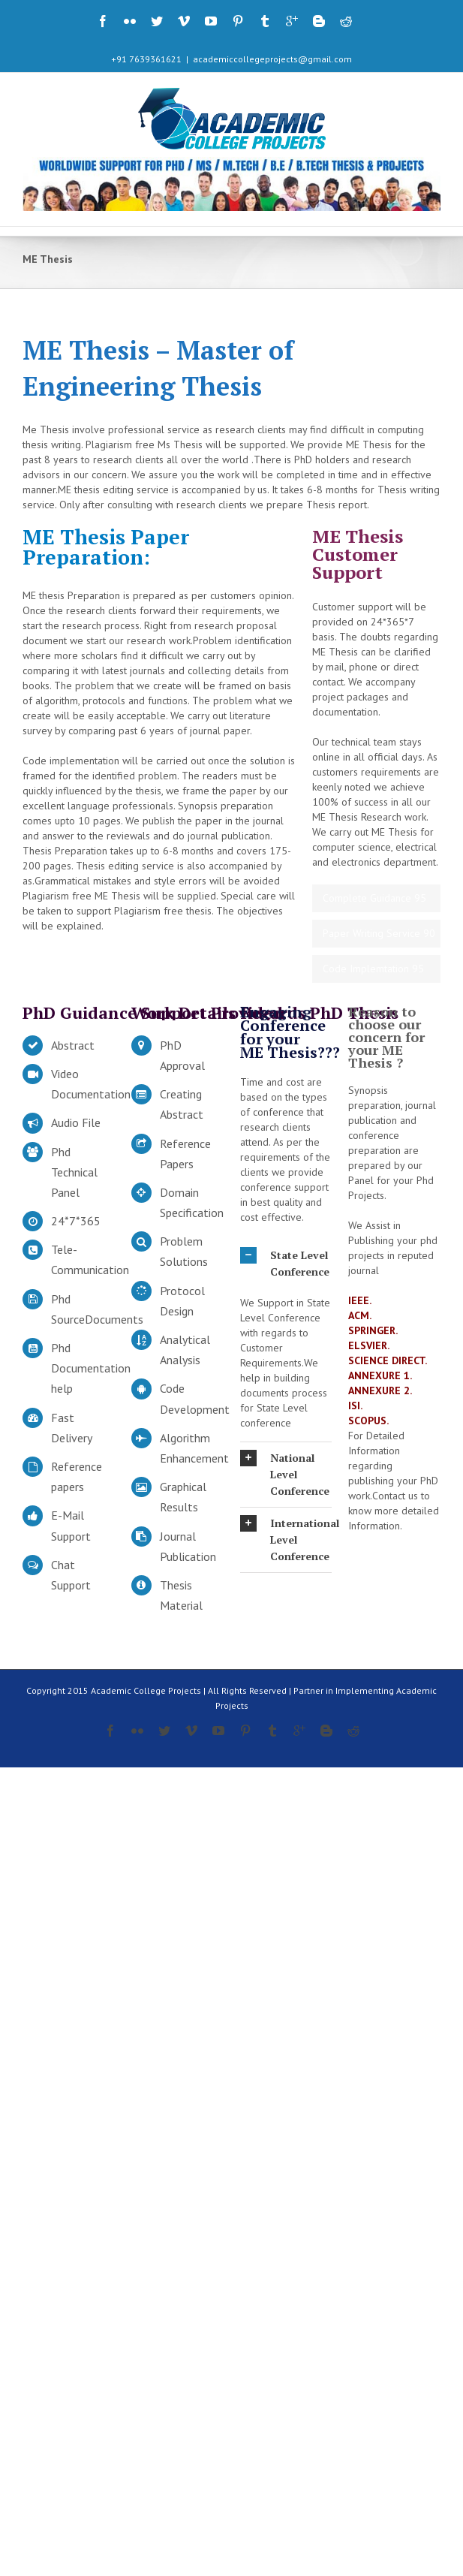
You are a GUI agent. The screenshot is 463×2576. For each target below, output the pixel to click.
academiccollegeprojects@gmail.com (272, 59)
